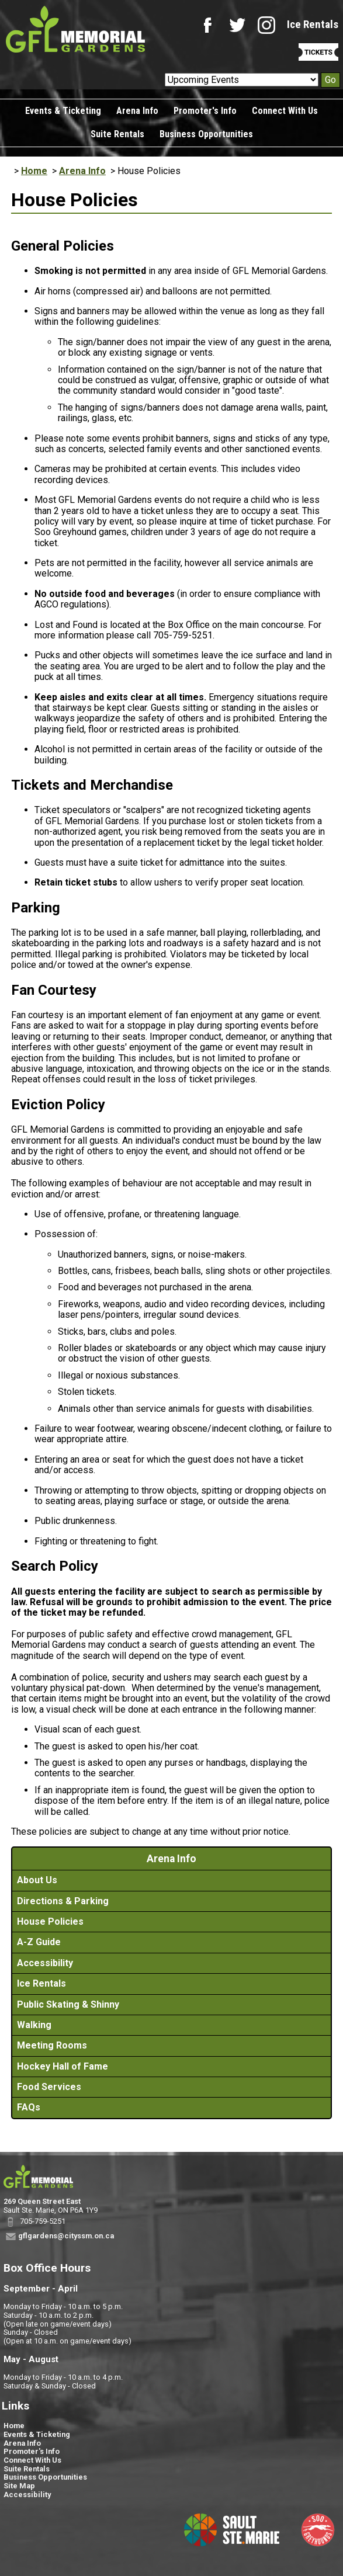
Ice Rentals (312, 24)
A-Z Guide (39, 1941)
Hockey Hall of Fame (62, 2066)
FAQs (28, 2107)
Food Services (49, 2086)
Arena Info (137, 110)
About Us (37, 1880)
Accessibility (45, 1963)
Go (330, 79)
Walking (34, 2024)
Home (34, 170)
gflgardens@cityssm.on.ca (66, 2235)
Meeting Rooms (52, 2045)
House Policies (50, 1921)
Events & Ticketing (63, 110)
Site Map (19, 2485)
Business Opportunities (206, 134)
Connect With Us (285, 110)
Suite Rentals (117, 134)
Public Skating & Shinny (68, 2004)
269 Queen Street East (42, 2201)
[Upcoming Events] (241, 79)
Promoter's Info (205, 110)
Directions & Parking (63, 1901)
